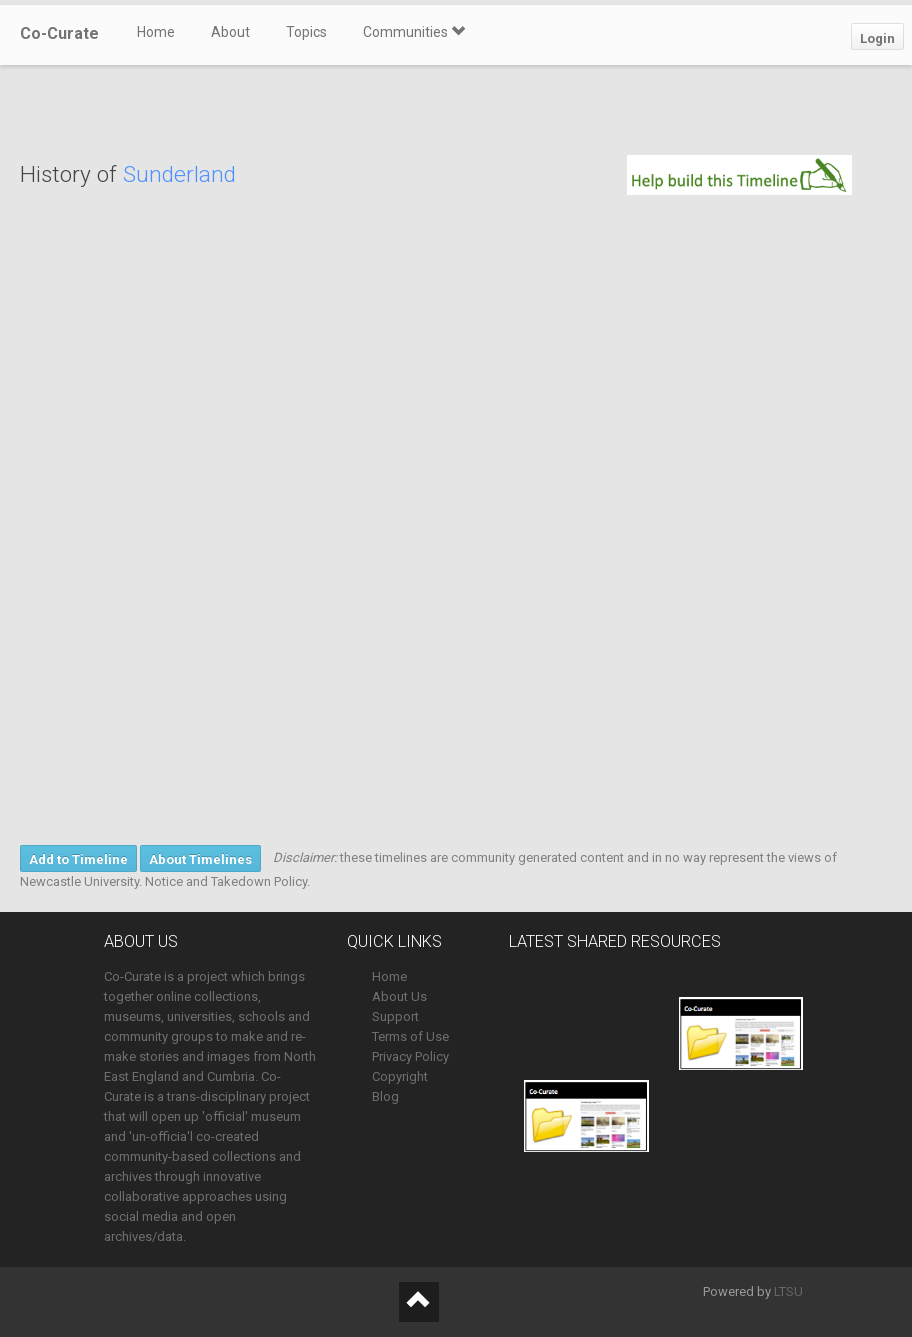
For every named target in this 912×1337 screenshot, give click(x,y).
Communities (414, 32)
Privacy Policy (410, 1056)
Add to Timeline (78, 859)
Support (395, 1016)
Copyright (400, 1076)
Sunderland (179, 174)
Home (156, 32)
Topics (306, 32)
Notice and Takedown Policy (226, 881)
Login (877, 38)
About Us (399, 996)
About (230, 32)
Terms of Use (410, 1036)
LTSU (788, 1291)
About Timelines (200, 859)
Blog (385, 1096)
